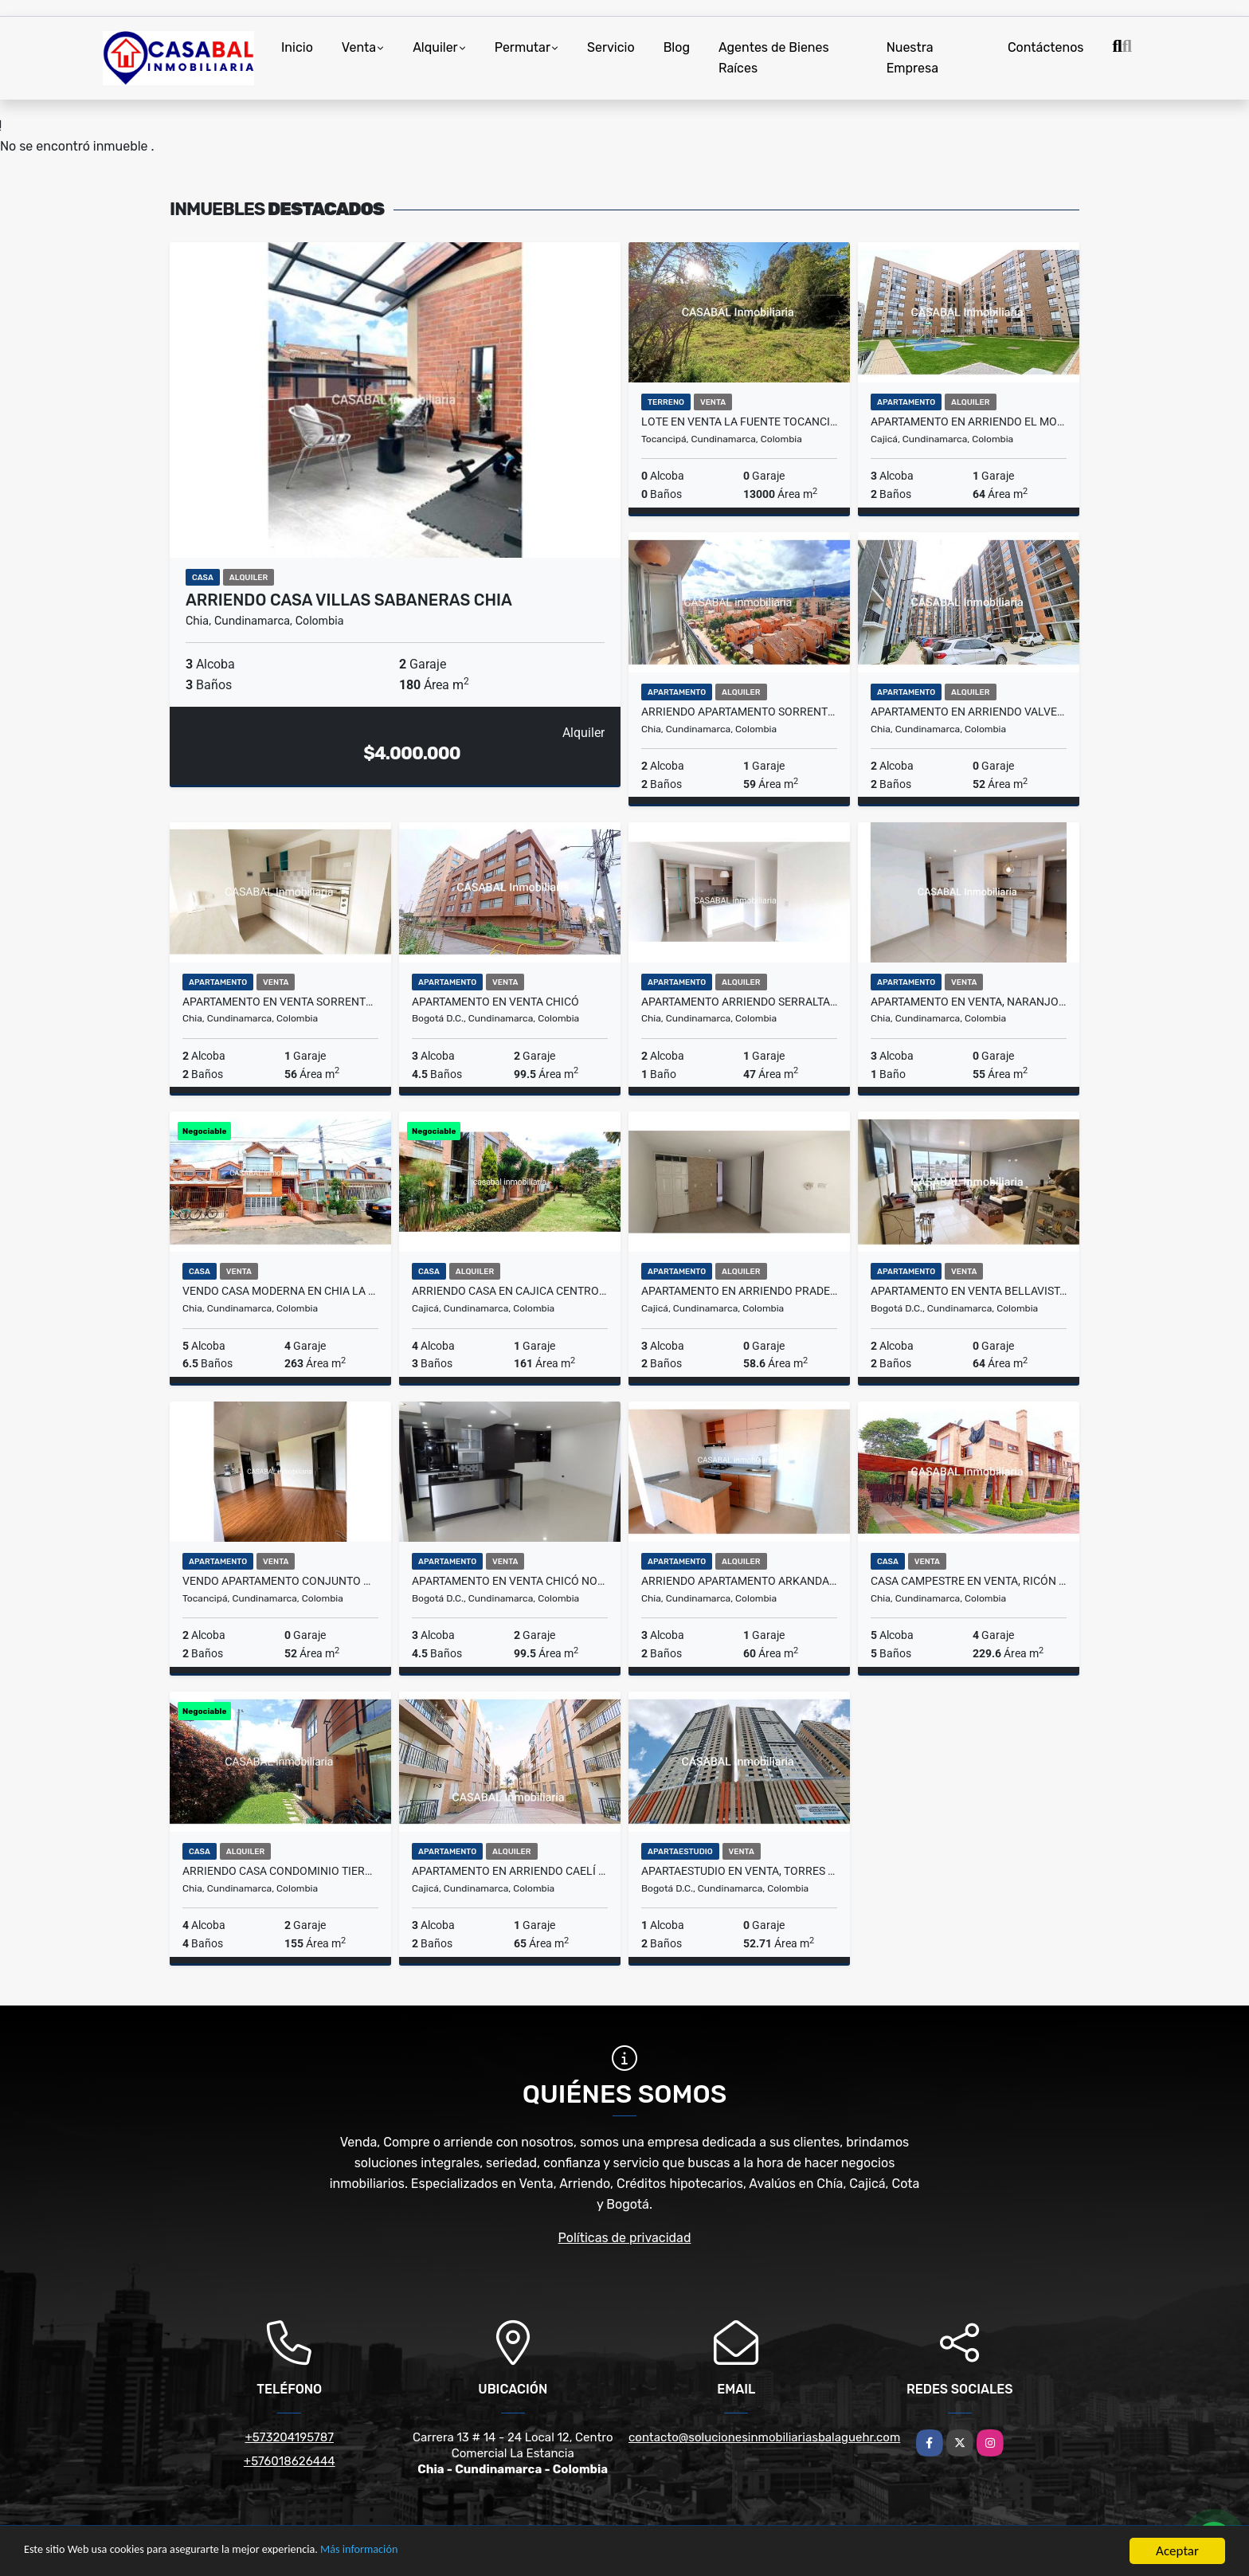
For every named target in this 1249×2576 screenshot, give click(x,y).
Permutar (522, 47)
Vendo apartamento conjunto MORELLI (280, 1580)
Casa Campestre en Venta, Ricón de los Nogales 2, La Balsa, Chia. (969, 1580)
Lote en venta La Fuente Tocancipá (739, 421)
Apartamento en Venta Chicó (495, 1001)
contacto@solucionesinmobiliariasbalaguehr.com (764, 2437)
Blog (677, 47)
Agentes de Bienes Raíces (773, 58)
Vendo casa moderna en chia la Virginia (280, 1290)
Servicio (611, 47)
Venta (359, 47)
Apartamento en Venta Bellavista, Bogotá (969, 1290)
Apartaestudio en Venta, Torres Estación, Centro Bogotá (739, 1870)
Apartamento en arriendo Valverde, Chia (969, 711)
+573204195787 (289, 2437)
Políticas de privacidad (624, 2237)
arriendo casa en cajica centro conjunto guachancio (510, 1290)
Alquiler (435, 47)
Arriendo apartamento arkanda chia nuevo (739, 1580)
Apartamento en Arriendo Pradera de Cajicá (739, 1290)
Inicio (297, 47)
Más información (424, 2551)
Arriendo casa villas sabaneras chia (349, 600)
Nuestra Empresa (912, 58)
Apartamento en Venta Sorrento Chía (280, 1001)
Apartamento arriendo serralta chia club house (739, 1001)
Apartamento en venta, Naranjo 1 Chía (969, 1001)
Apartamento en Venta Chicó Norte (510, 1580)
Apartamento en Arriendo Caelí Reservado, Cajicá (510, 1870)
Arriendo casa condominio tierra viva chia (280, 1870)
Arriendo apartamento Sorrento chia (739, 711)
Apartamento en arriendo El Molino (969, 421)
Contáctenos (1046, 47)
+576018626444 (289, 2461)
